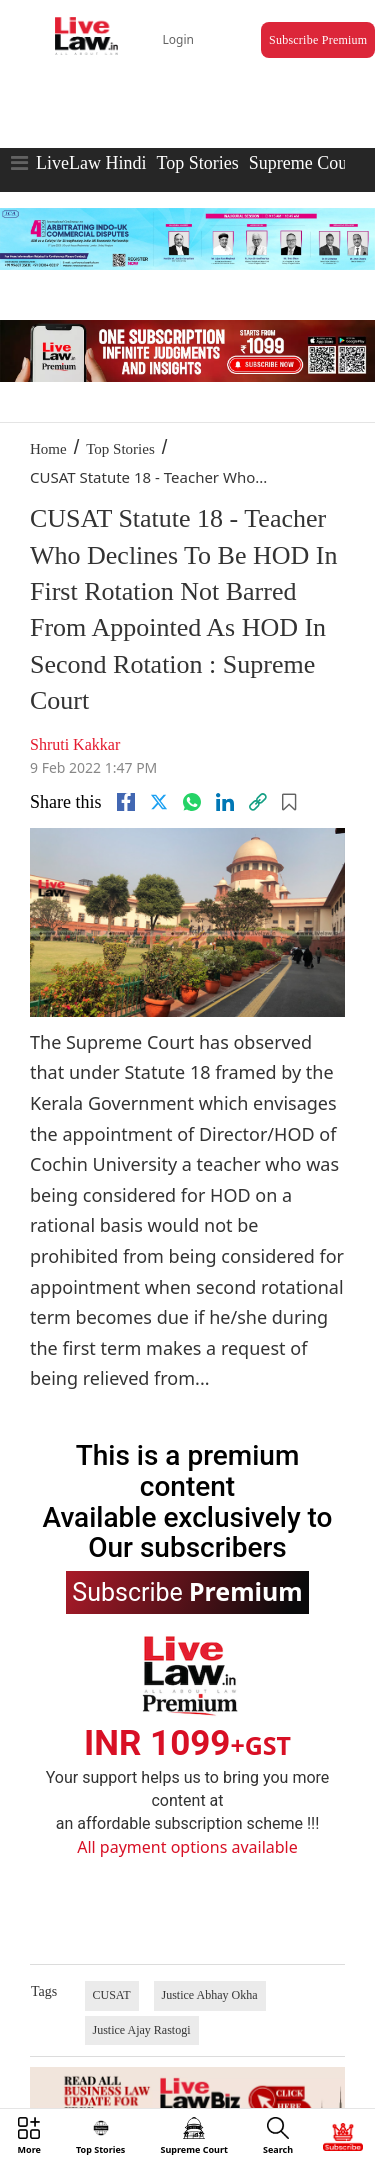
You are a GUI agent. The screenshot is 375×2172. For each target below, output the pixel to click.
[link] (258, 802)
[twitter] (159, 802)
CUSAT (112, 1995)
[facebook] (126, 802)
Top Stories (197, 163)
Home (48, 449)
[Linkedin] (225, 802)
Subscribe (187, 1591)
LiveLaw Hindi (91, 163)
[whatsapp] (192, 802)
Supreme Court (304, 163)
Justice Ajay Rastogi (142, 2030)
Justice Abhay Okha (210, 1995)
